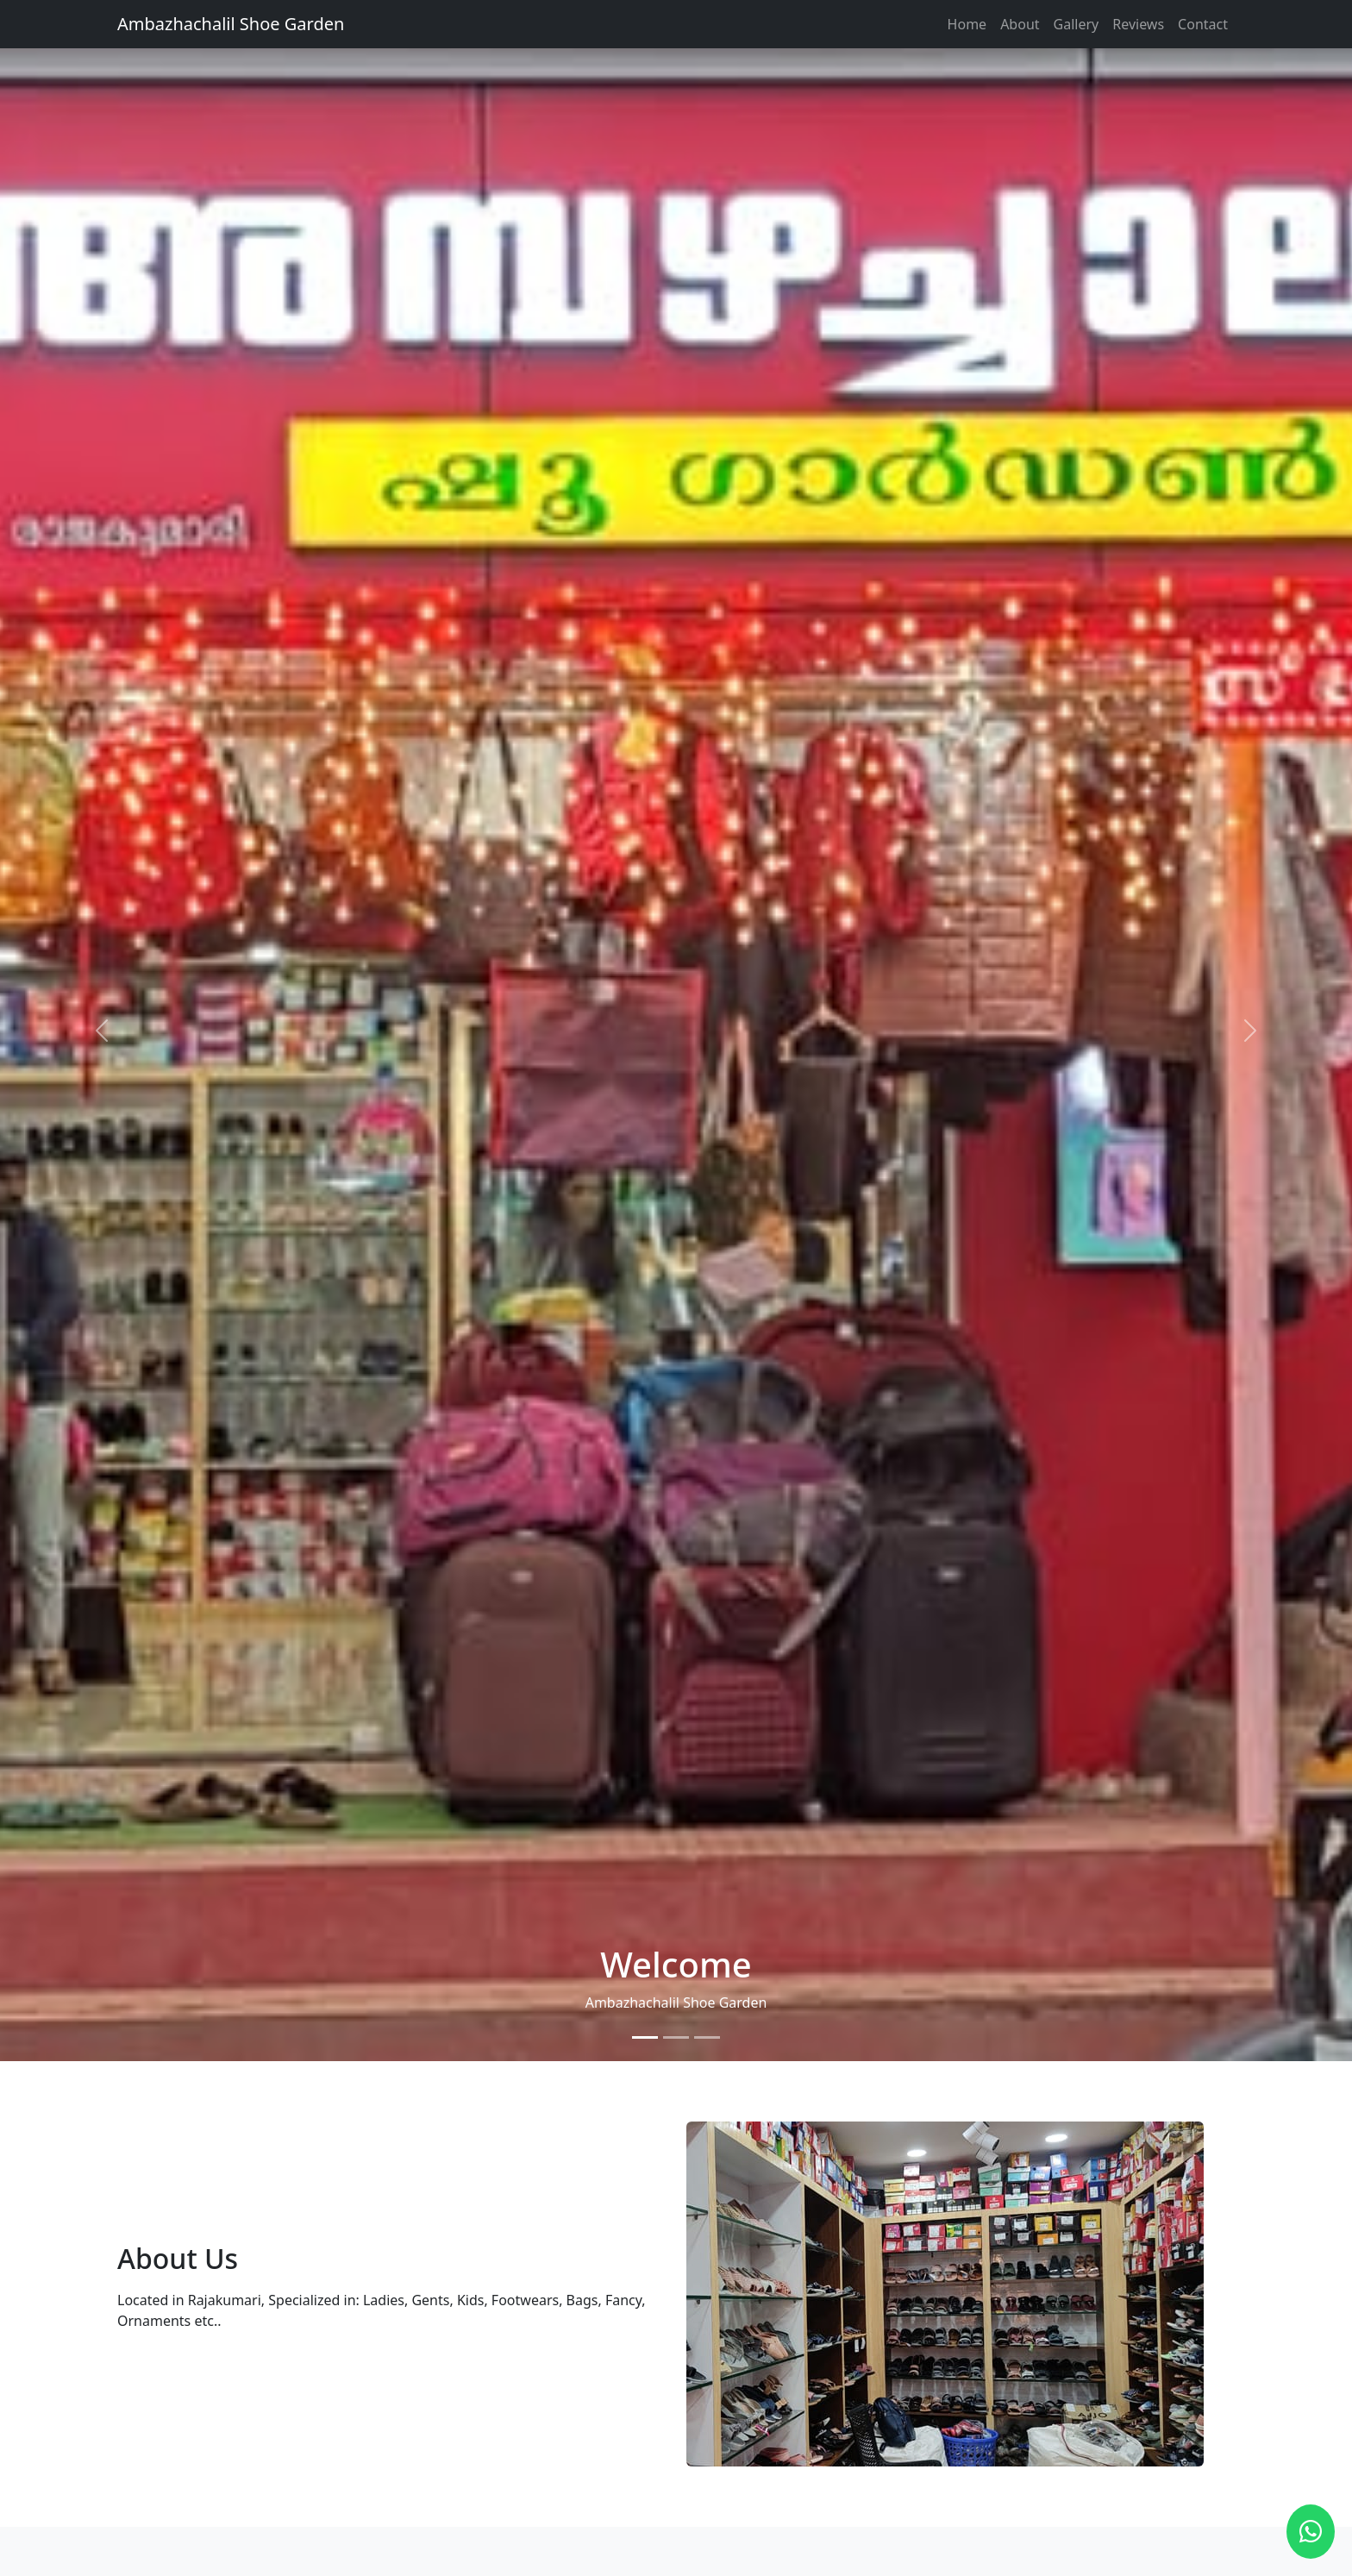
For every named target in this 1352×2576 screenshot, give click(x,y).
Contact (1203, 24)
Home (967, 24)
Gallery (1076, 24)
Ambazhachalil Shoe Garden (230, 23)
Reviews (1138, 24)
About (1019, 24)
